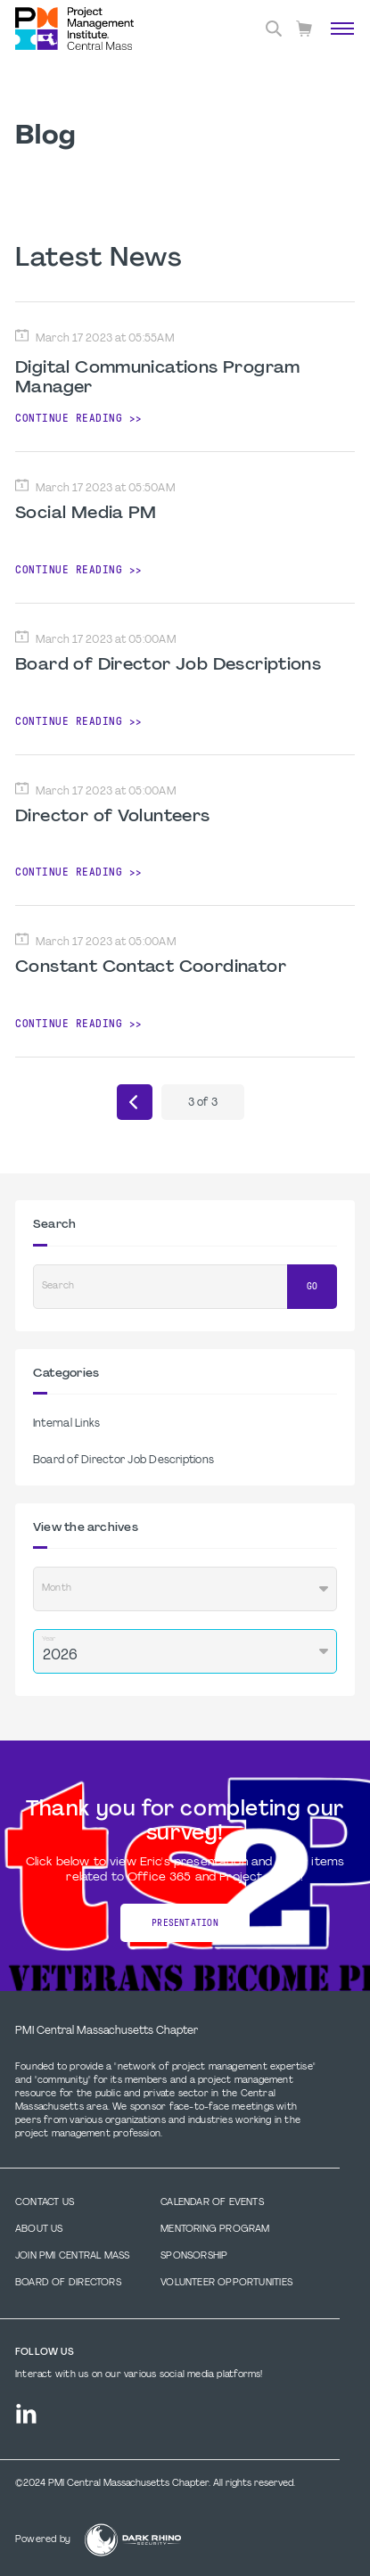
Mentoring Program (215, 2229)
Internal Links (66, 1424)
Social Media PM (86, 514)
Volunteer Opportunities (226, 2283)
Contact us (44, 2203)
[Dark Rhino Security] (133, 2540)
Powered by (42, 2540)
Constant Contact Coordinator (150, 967)
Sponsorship (193, 2256)
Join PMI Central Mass (72, 2256)
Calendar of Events (212, 2203)
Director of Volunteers (112, 817)
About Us (39, 2229)
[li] (26, 2414)
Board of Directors (68, 2283)
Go (312, 1286)
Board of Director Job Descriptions (168, 665)
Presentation (185, 1923)
